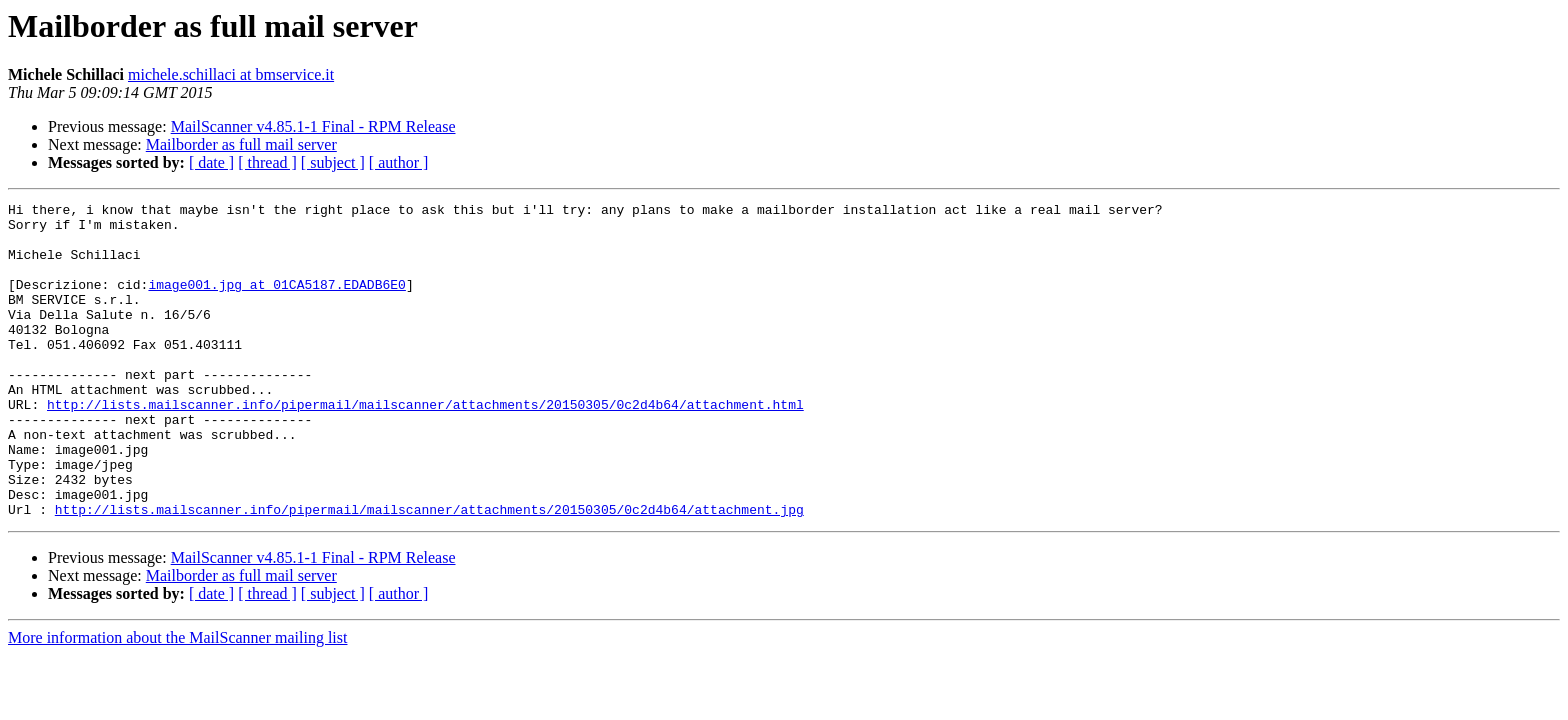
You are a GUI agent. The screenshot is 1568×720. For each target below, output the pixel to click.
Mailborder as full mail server (241, 144)
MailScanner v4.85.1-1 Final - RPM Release (313, 126)
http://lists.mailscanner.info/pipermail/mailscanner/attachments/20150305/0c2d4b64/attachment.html (425, 446)
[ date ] (211, 162)
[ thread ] (267, 162)
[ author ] (399, 162)
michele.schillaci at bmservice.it (231, 74)
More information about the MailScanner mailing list (177, 700)
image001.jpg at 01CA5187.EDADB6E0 (276, 302)
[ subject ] (333, 162)
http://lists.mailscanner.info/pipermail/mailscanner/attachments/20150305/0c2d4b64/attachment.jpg (429, 572)
